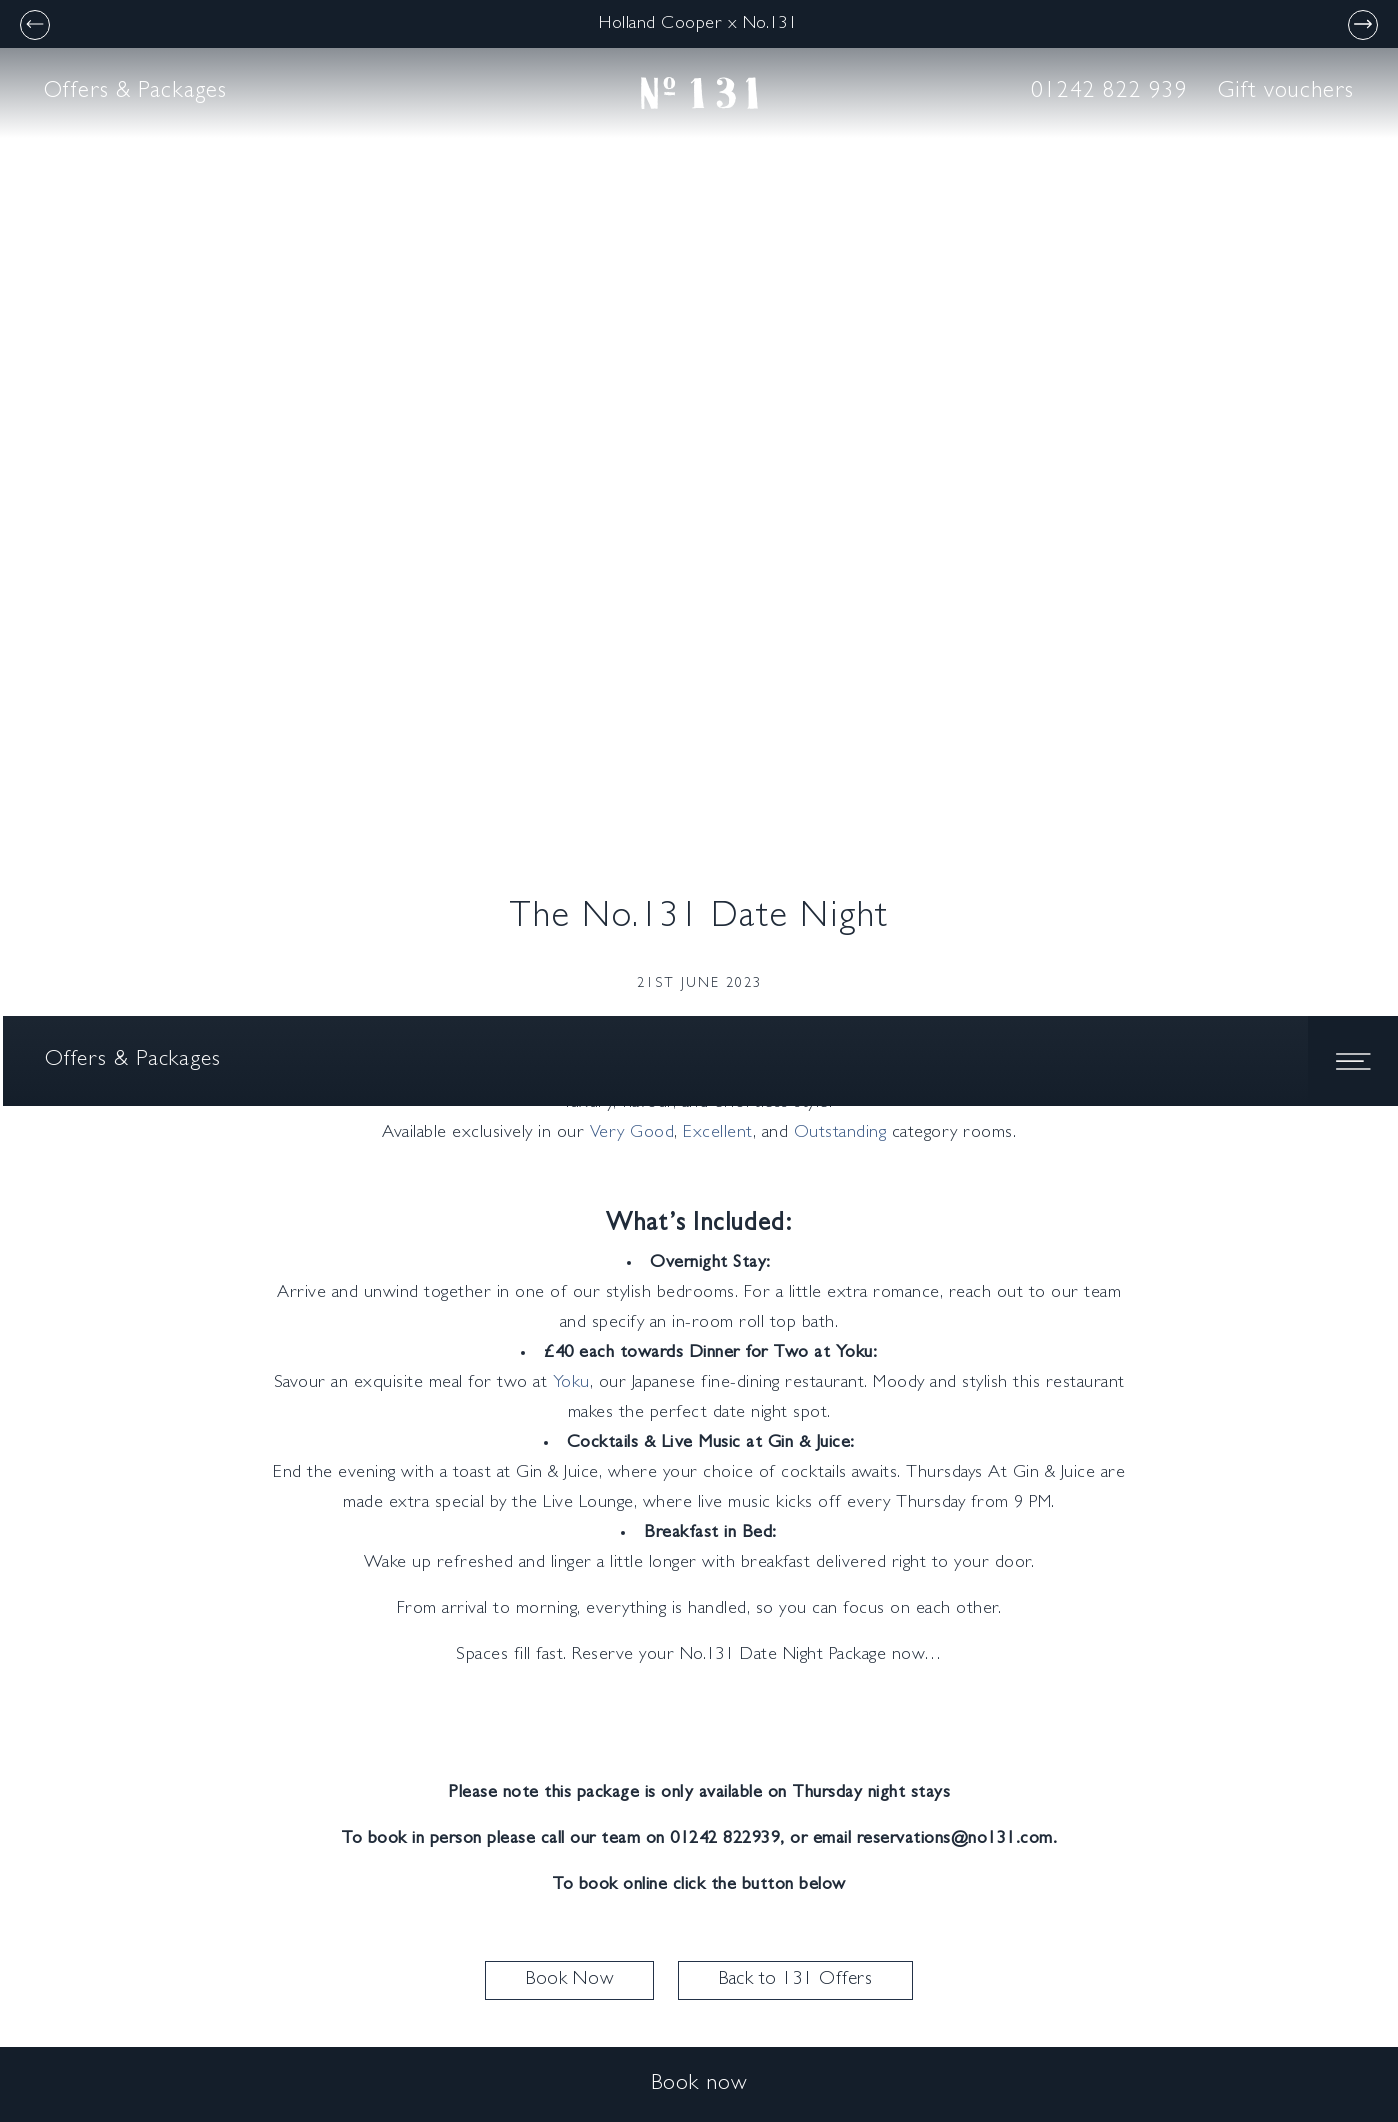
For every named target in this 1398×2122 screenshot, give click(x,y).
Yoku (571, 1384)
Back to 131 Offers (795, 1980)
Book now (699, 2085)
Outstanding (840, 1134)
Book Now (569, 1980)
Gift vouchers (1286, 92)
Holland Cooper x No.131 (698, 25)
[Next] (1363, 25)
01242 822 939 (1109, 92)
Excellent (718, 1134)
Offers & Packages (135, 92)
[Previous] (35, 25)
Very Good (632, 1134)
